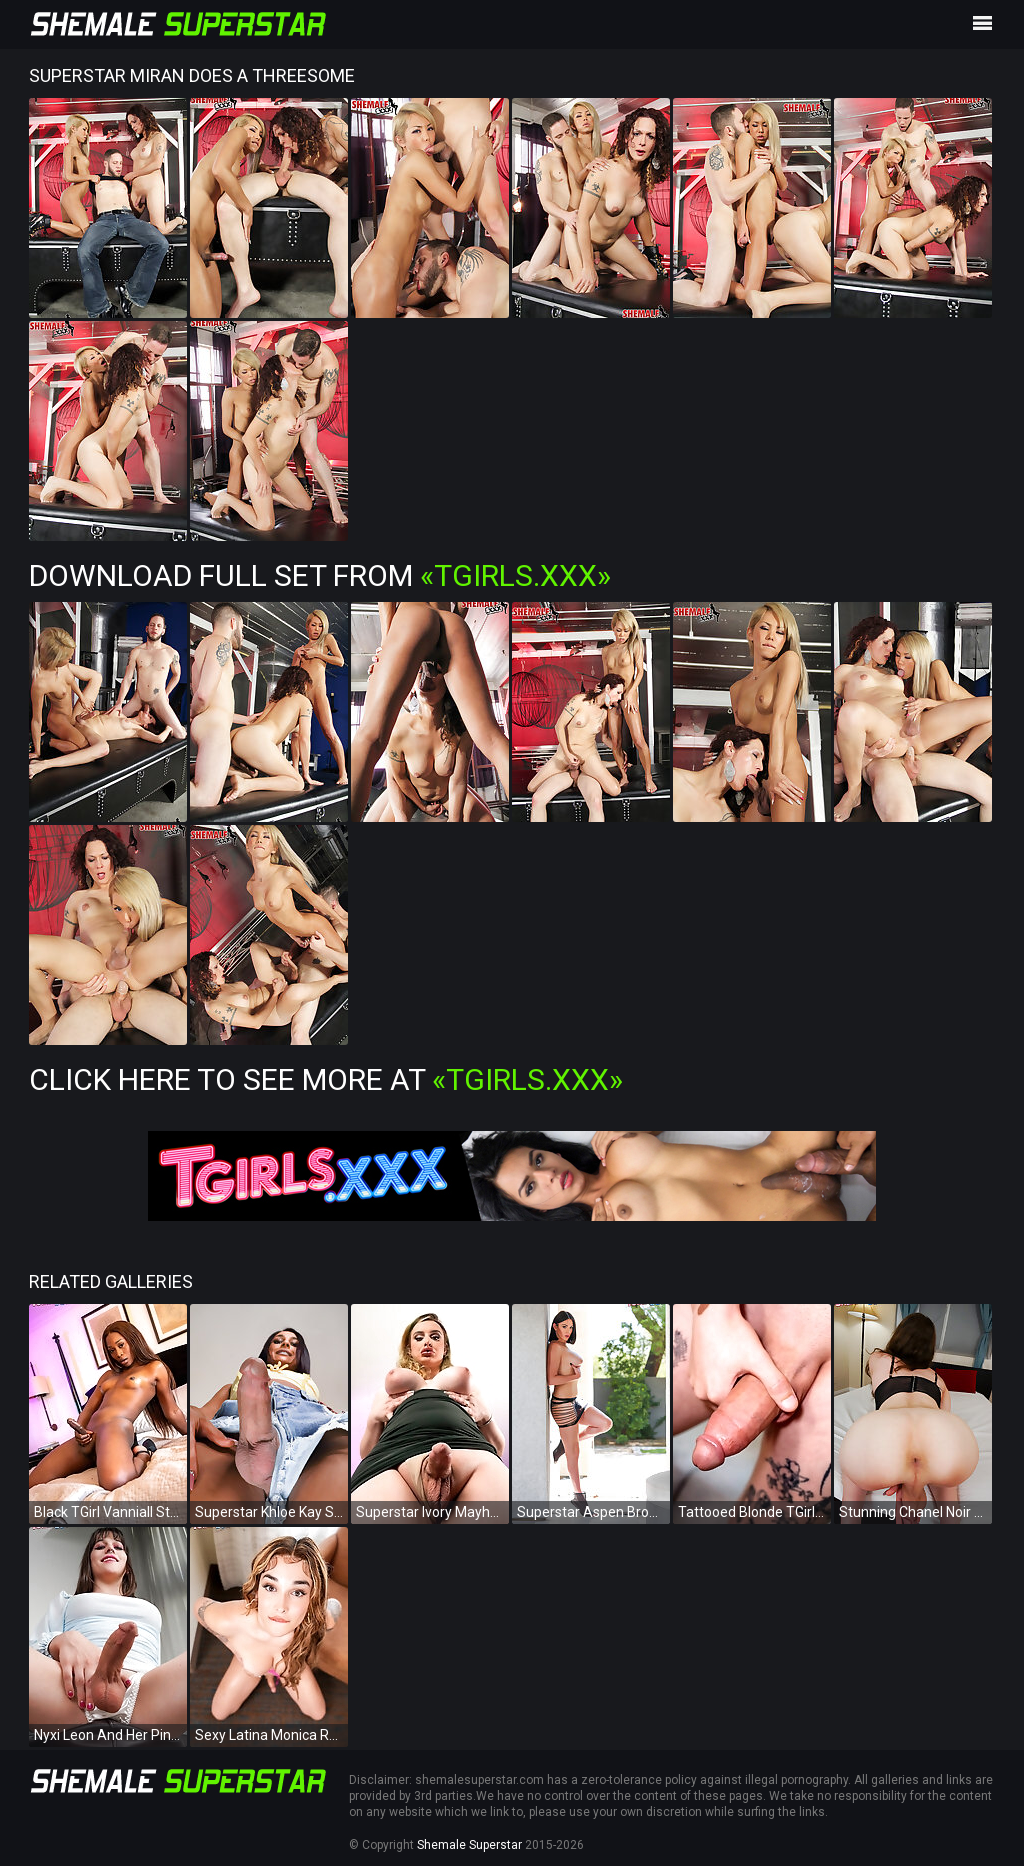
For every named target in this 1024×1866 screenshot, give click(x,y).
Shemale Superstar (469, 1845)
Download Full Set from (320, 575)
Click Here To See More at (326, 1079)
